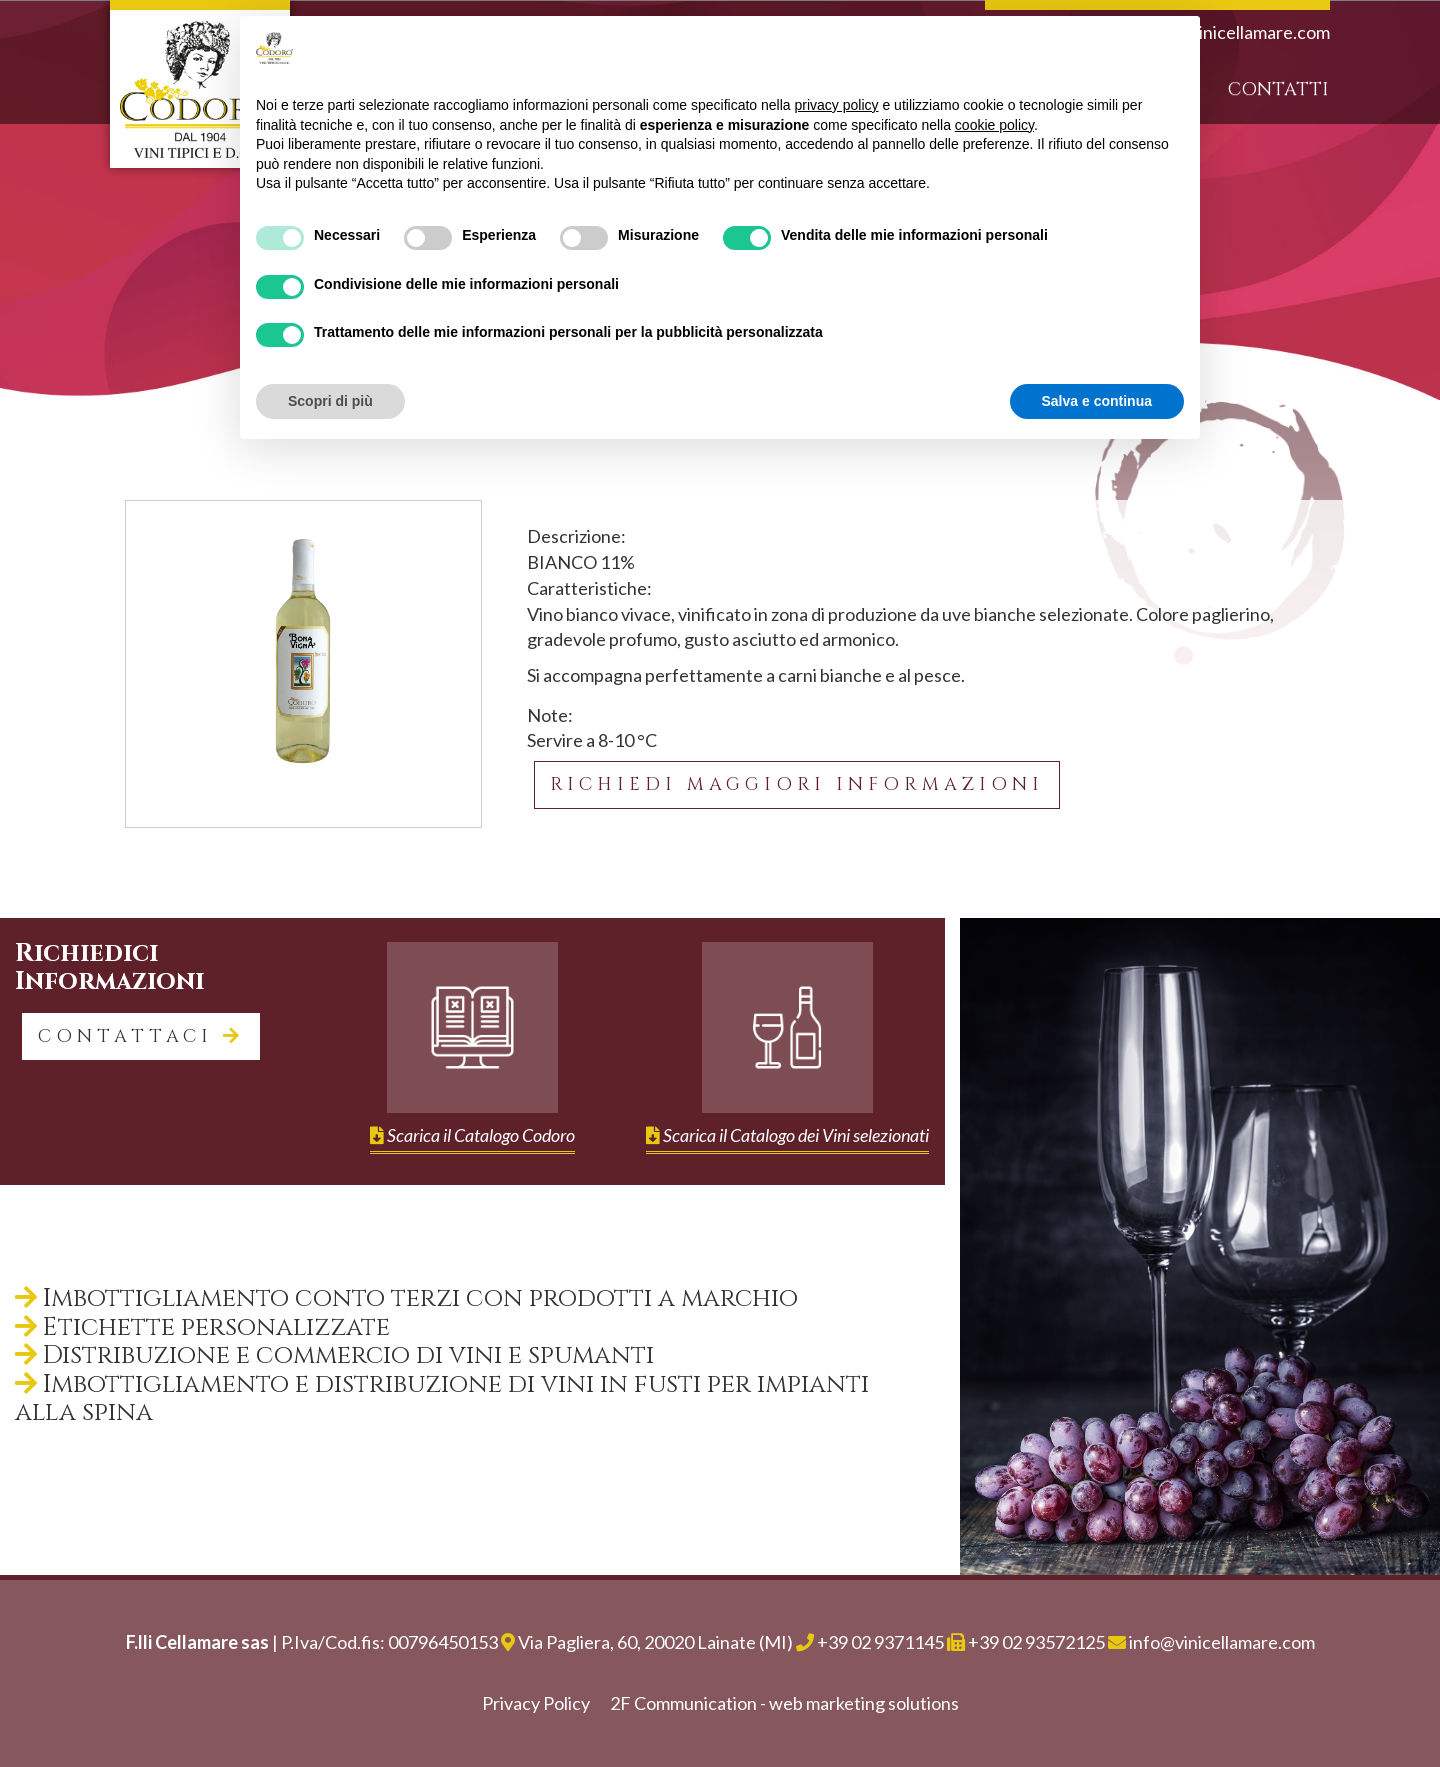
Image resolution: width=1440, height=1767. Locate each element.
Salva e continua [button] (1097, 401)
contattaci (141, 1036)
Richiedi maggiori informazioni (797, 784)
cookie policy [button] (994, 125)
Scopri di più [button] (330, 401)
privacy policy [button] (837, 105)
